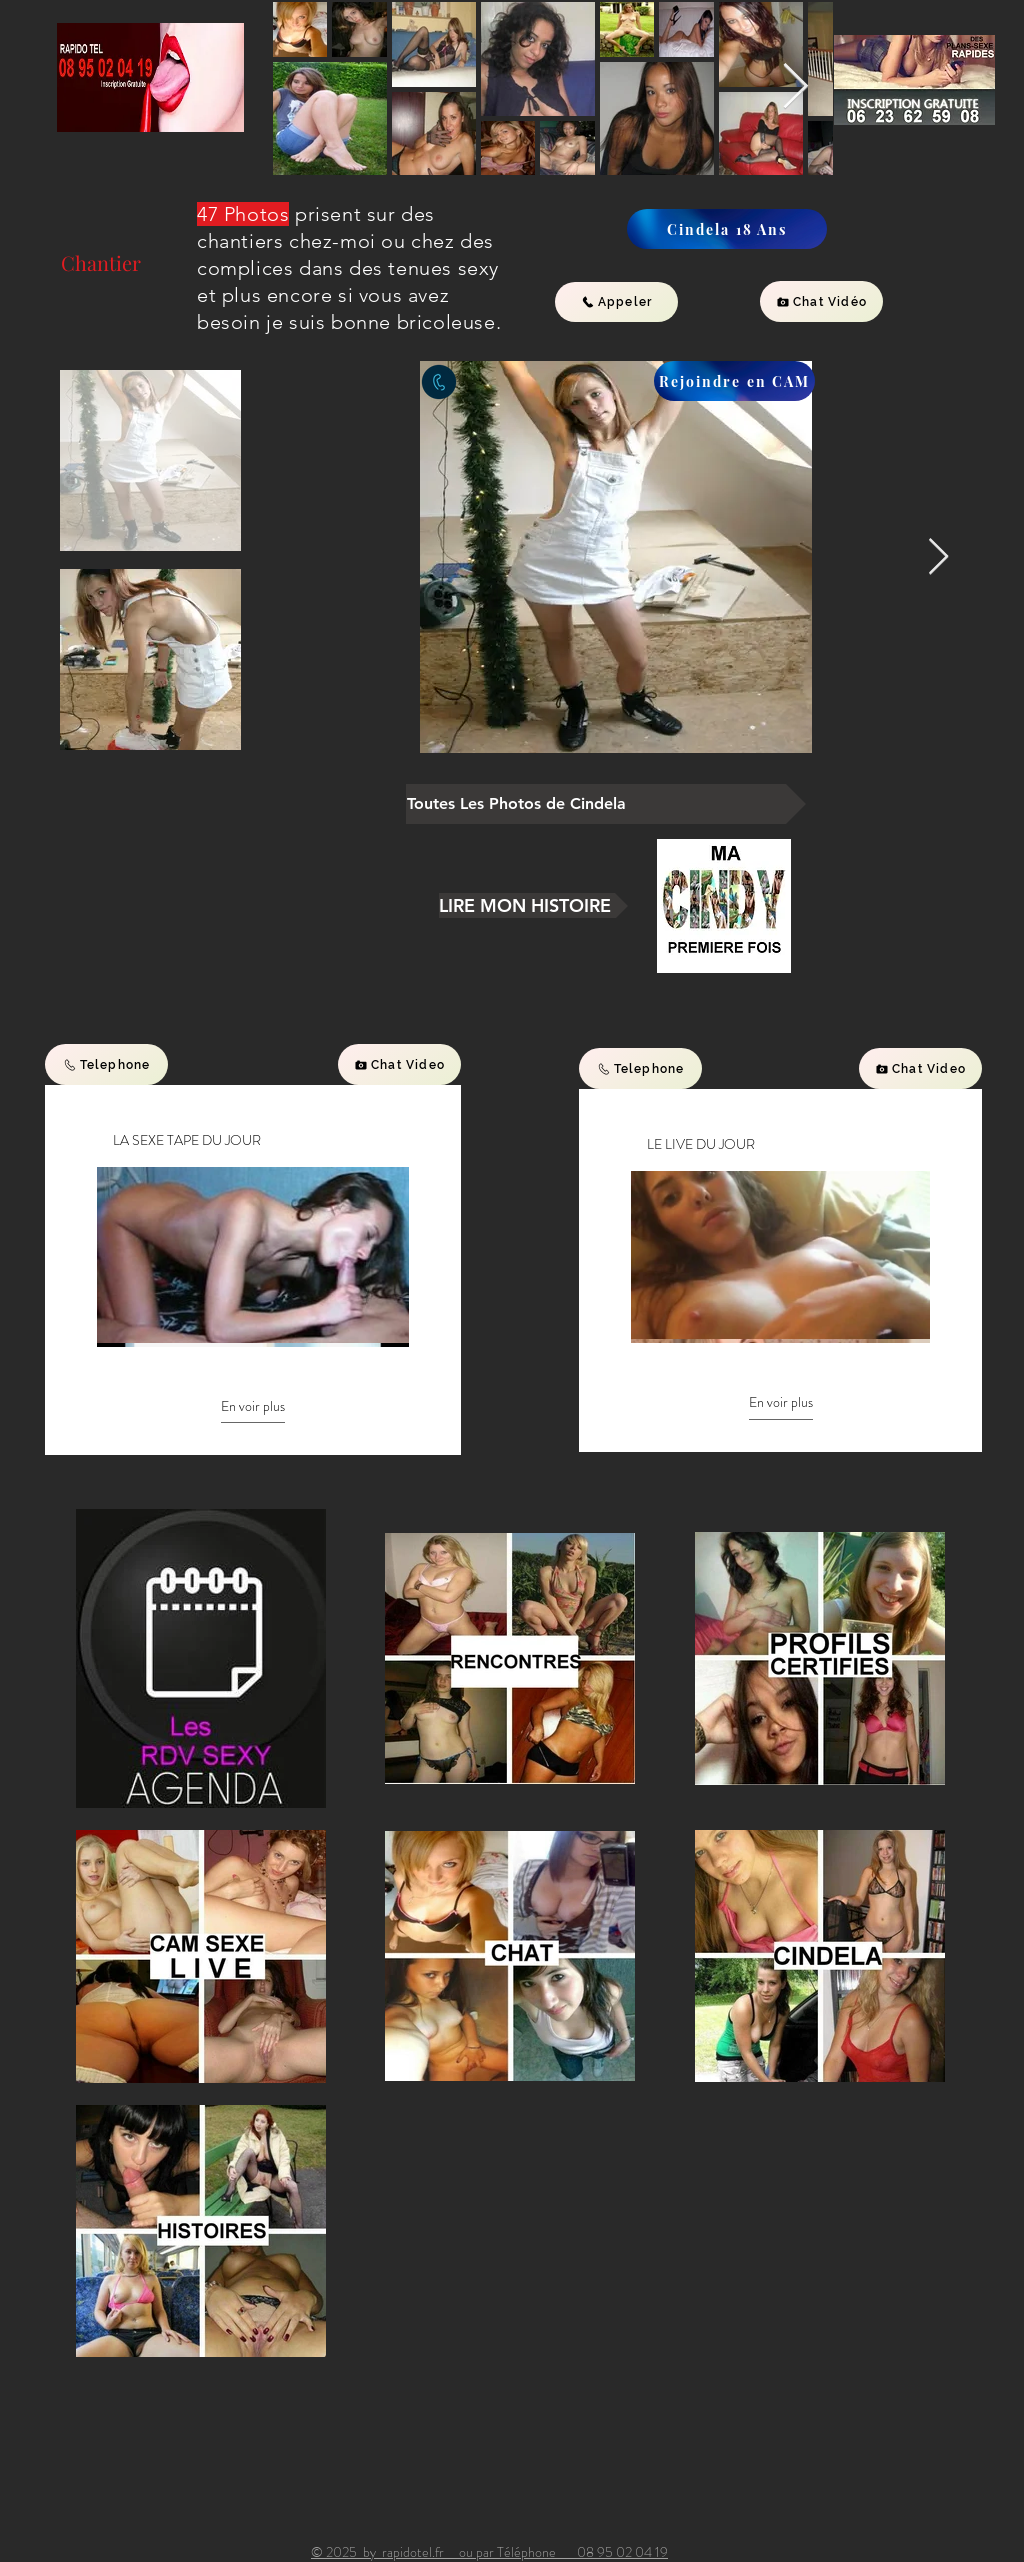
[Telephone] (106, 1064)
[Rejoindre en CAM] (734, 381)
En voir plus (253, 1406)
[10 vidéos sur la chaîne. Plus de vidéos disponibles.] (253, 1255)
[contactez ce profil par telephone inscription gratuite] (439, 381)
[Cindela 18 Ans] (727, 229)
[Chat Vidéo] (821, 301)
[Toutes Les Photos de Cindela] (606, 804)
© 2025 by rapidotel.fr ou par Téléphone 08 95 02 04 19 (489, 2552)
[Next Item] (795, 87)
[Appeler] (616, 302)
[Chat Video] (399, 1064)
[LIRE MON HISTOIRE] (533, 905)
